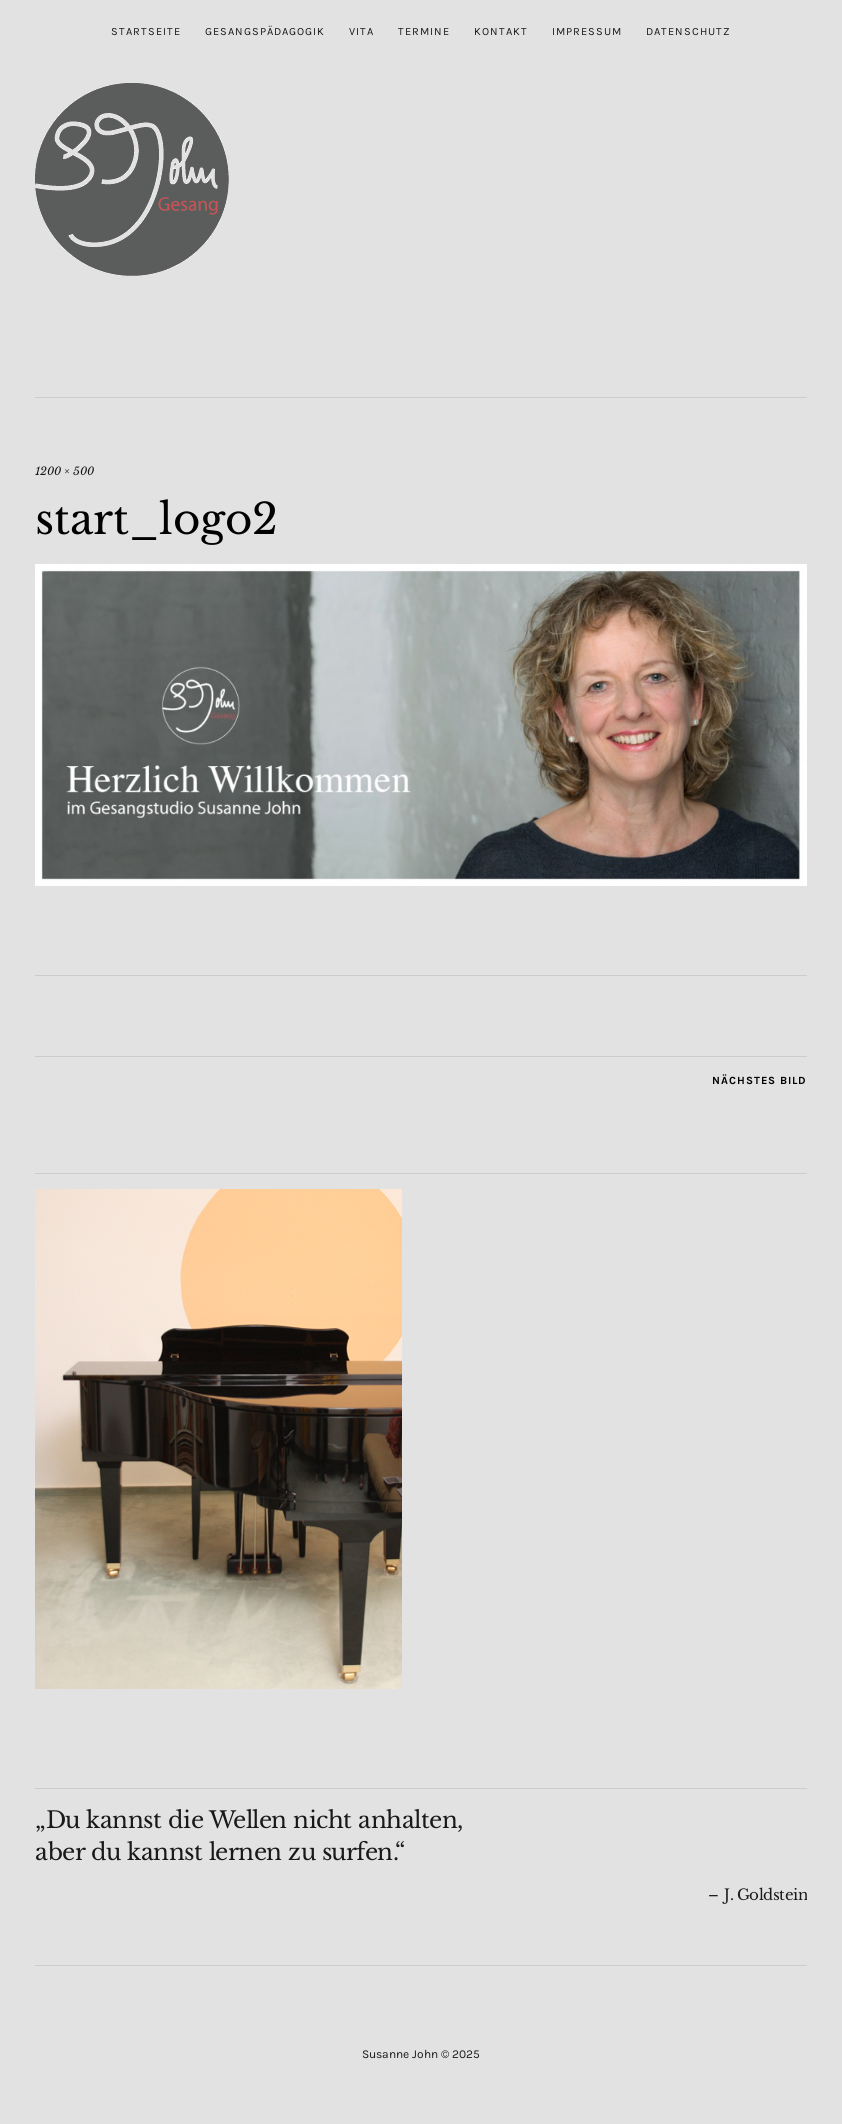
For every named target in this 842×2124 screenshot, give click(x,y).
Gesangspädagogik (265, 31)
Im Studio (70, 1710)
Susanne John (101, 294)
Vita (361, 31)
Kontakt (501, 31)
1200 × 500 (64, 471)
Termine (424, 31)
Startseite (146, 31)
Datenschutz (688, 31)
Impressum (587, 31)
